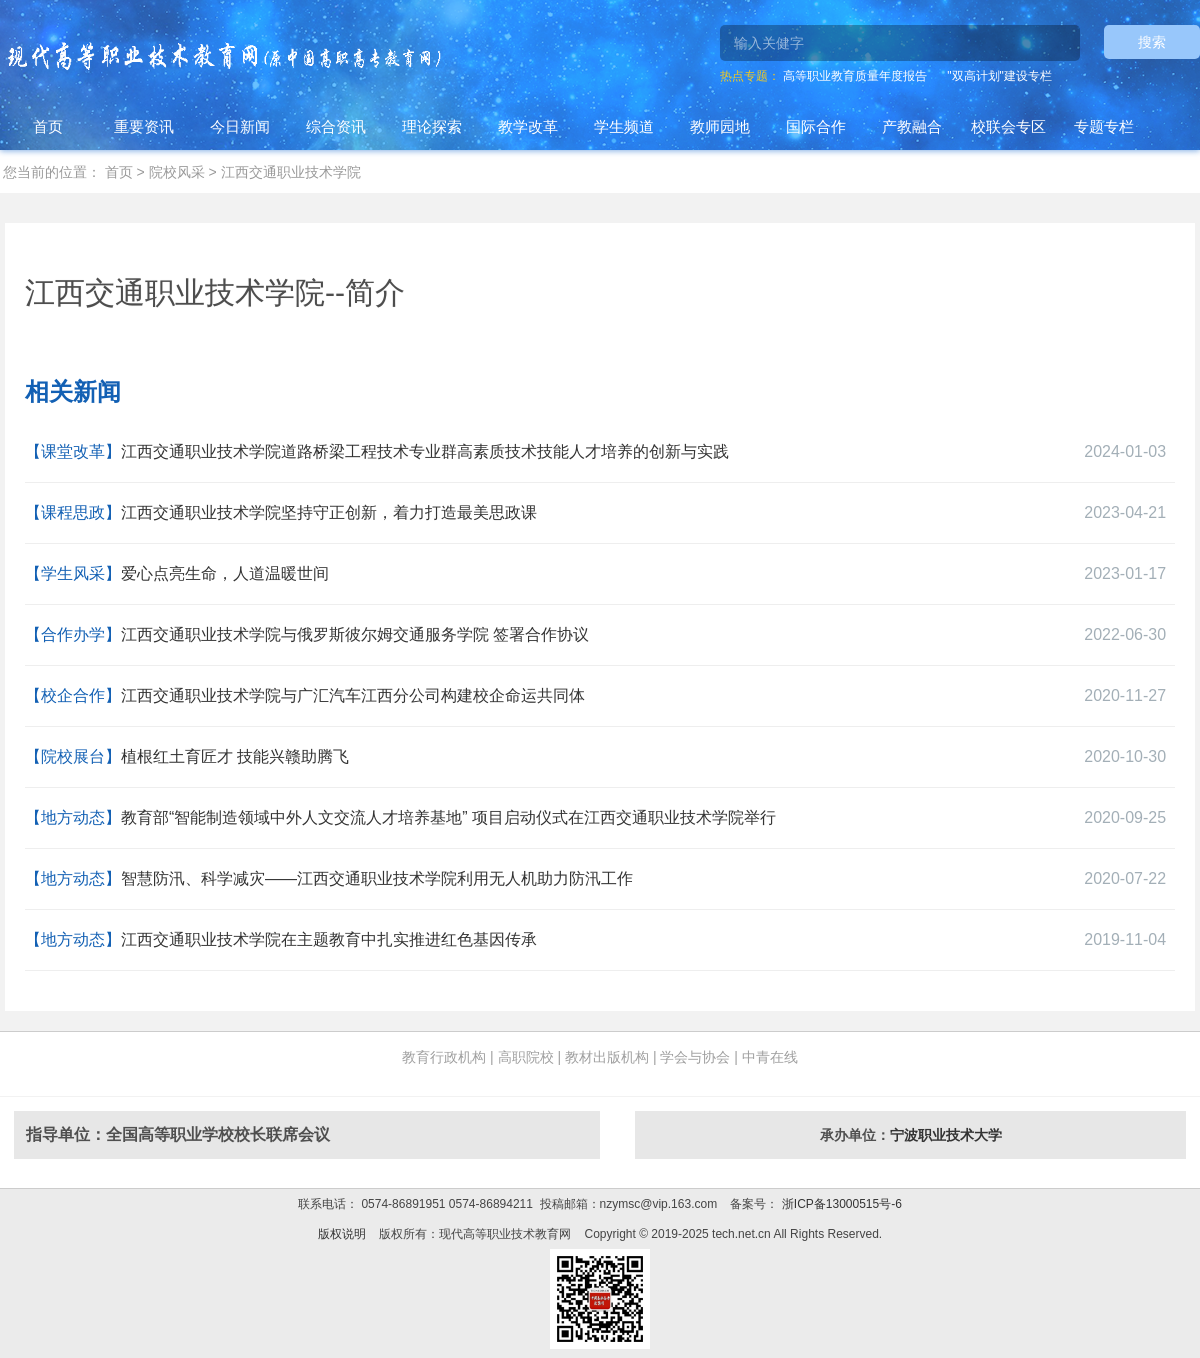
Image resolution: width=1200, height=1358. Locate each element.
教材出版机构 (607, 1057)
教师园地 (720, 126)
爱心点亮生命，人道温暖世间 (225, 573)
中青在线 (770, 1057)
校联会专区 (1008, 126)
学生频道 (624, 126)
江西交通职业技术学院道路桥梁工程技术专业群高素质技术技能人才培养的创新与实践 (425, 451)
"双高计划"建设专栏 (999, 76)
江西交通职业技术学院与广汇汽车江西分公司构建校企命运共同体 (353, 695)
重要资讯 (144, 126)
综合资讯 (336, 126)
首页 (48, 126)
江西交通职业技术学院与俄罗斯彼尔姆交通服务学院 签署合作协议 (355, 634)
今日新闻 (240, 126)
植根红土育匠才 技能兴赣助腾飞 (235, 756)
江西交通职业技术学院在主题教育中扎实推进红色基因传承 (329, 939)
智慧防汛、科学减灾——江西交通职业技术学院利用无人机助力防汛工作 (377, 878)
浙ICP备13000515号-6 (839, 1204)
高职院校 (526, 1057)
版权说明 (342, 1234)
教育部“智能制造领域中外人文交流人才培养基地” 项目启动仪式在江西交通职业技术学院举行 (448, 817)
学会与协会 (695, 1057)
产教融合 (912, 126)
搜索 (1152, 42)
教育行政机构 (444, 1057)
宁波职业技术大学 (946, 1135)
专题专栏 (1104, 126)
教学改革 (528, 126)
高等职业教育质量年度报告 (855, 76)
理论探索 (432, 126)
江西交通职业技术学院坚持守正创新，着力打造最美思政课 (329, 512)
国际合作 (816, 126)
